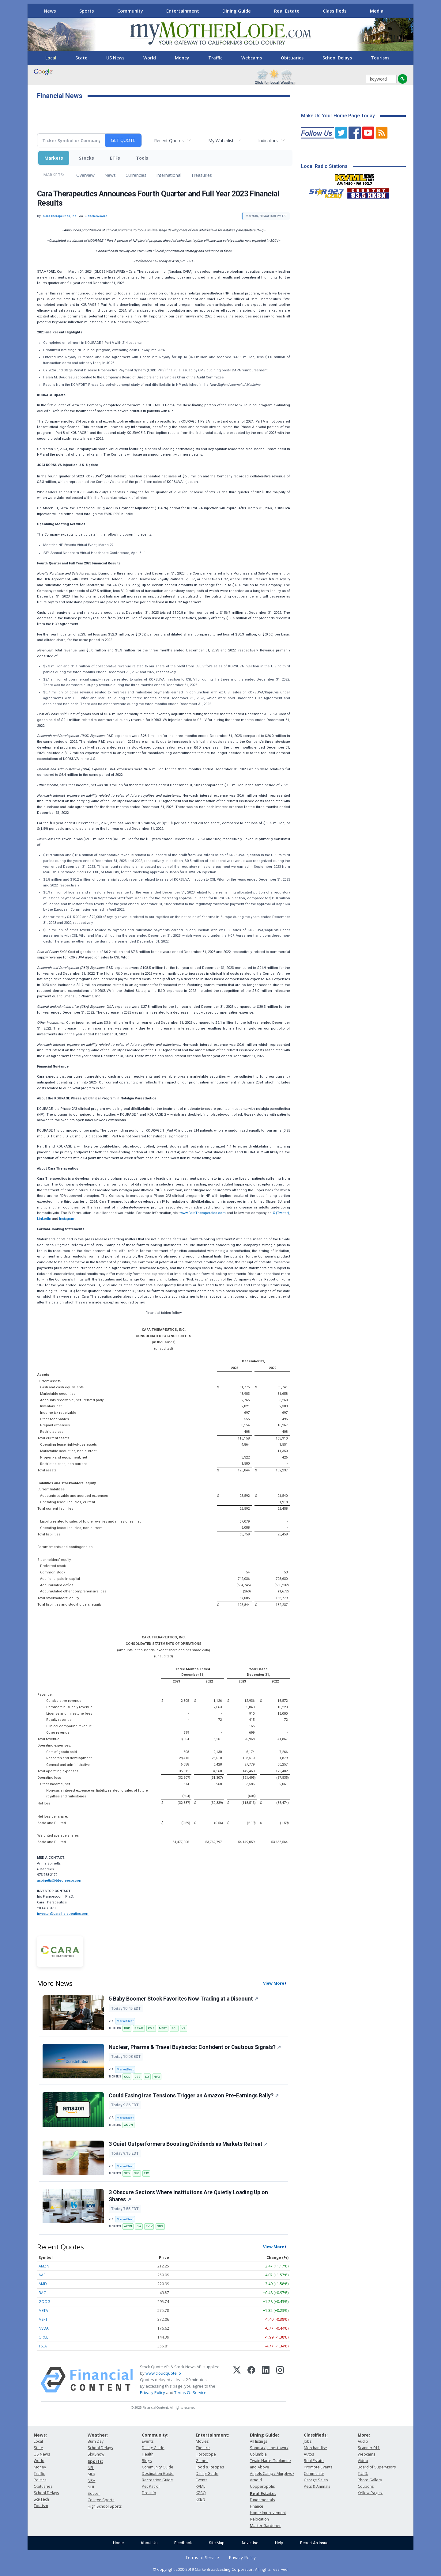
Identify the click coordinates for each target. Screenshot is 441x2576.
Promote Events (318, 2467)
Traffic (215, 58)
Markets (53, 158)
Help (279, 2542)
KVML (200, 2486)
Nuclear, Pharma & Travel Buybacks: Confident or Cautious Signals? (195, 2047)
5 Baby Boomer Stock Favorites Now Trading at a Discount (183, 1999)
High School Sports (105, 2506)
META (43, 2310)
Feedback (183, 2542)
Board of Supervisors (377, 2467)
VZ (184, 2028)
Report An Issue (314, 2542)
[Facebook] (251, 2380)
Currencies (136, 175)
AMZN (128, 2125)
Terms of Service (202, 2557)
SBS (160, 2226)
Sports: (95, 2461)
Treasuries (201, 175)
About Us (149, 2542)
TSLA (43, 2346)
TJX (146, 2173)
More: (364, 2435)
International (168, 175)
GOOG (44, 2301)
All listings (258, 2441)
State (81, 58)
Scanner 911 (369, 2447)
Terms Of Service (190, 2392)
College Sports (101, 2499)
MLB (91, 2474)
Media (376, 11)
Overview (85, 175)
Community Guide (157, 2467)
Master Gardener (265, 2525)
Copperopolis (262, 2486)
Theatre (203, 2447)
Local (50, 58)
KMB (151, 2028)
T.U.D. (363, 2473)
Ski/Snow (96, 2454)
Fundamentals (262, 2499)
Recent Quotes (169, 140)
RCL (174, 2028)
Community (130, 11)
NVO (157, 2076)
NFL (91, 2467)
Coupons (366, 2486)
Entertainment (182, 11)
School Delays (337, 58)
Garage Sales (316, 2480)
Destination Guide (158, 2473)
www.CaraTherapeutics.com (203, 1213)
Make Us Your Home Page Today (338, 116)
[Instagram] (280, 2380)
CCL (127, 2076)
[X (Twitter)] (237, 2380)
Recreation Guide (157, 2480)
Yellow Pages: (370, 2492)
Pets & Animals (317, 2486)
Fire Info (149, 2492)
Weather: (98, 2435)
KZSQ (201, 2492)
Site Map (216, 2542)
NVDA (44, 2328)
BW (139, 2226)
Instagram (67, 1219)
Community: (155, 2435)
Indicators (268, 140)
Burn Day (96, 2441)
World (149, 58)
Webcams (251, 58)
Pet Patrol (151, 2486)
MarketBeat (125, 2021)
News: (40, 2435)
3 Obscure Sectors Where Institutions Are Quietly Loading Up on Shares (188, 2195)
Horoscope (206, 2454)
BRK (127, 2028)
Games (202, 2460)
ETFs (115, 158)
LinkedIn (44, 1219)
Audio (363, 2441)
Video (363, 2460)
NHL (91, 2487)
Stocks (86, 158)
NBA (91, 2480)
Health (147, 2454)
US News (115, 58)
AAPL (43, 2275)
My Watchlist (221, 140)
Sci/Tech (41, 2499)
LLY (147, 2076)
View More (273, 1983)
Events (147, 2441)
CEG (137, 2076)
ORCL (43, 2337)
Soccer (94, 2493)
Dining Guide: (264, 2435)
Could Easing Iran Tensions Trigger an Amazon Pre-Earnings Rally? (194, 2095)
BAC (42, 2292)
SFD (127, 2173)
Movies (202, 2441)
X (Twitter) (281, 1213)
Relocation (259, 2519)
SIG (136, 2173)
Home (118, 2542)
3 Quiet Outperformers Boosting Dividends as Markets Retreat (188, 2144)
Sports (86, 11)
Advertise (249, 2542)
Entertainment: (212, 2435)
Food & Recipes (210, 2467)
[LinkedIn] (265, 2380)
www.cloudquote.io (163, 2373)
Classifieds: (316, 2435)
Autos (309, 2454)
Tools (142, 158)
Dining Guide (236, 11)
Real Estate (287, 11)
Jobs (307, 2441)
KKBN (200, 2499)
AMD (43, 2283)
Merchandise (315, 2447)
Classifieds (335, 11)
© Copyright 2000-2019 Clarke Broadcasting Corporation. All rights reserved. (220, 2569)
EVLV (149, 2226)
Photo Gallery (370, 2480)
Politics (40, 2480)
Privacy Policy (152, 2392)
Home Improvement (268, 2512)
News (50, 11)
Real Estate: (263, 2493)
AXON (128, 2226)
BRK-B (138, 2028)
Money (182, 58)
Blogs (147, 2460)
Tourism (380, 58)
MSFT (163, 2028)
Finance (256, 2506)
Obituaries (292, 58)
